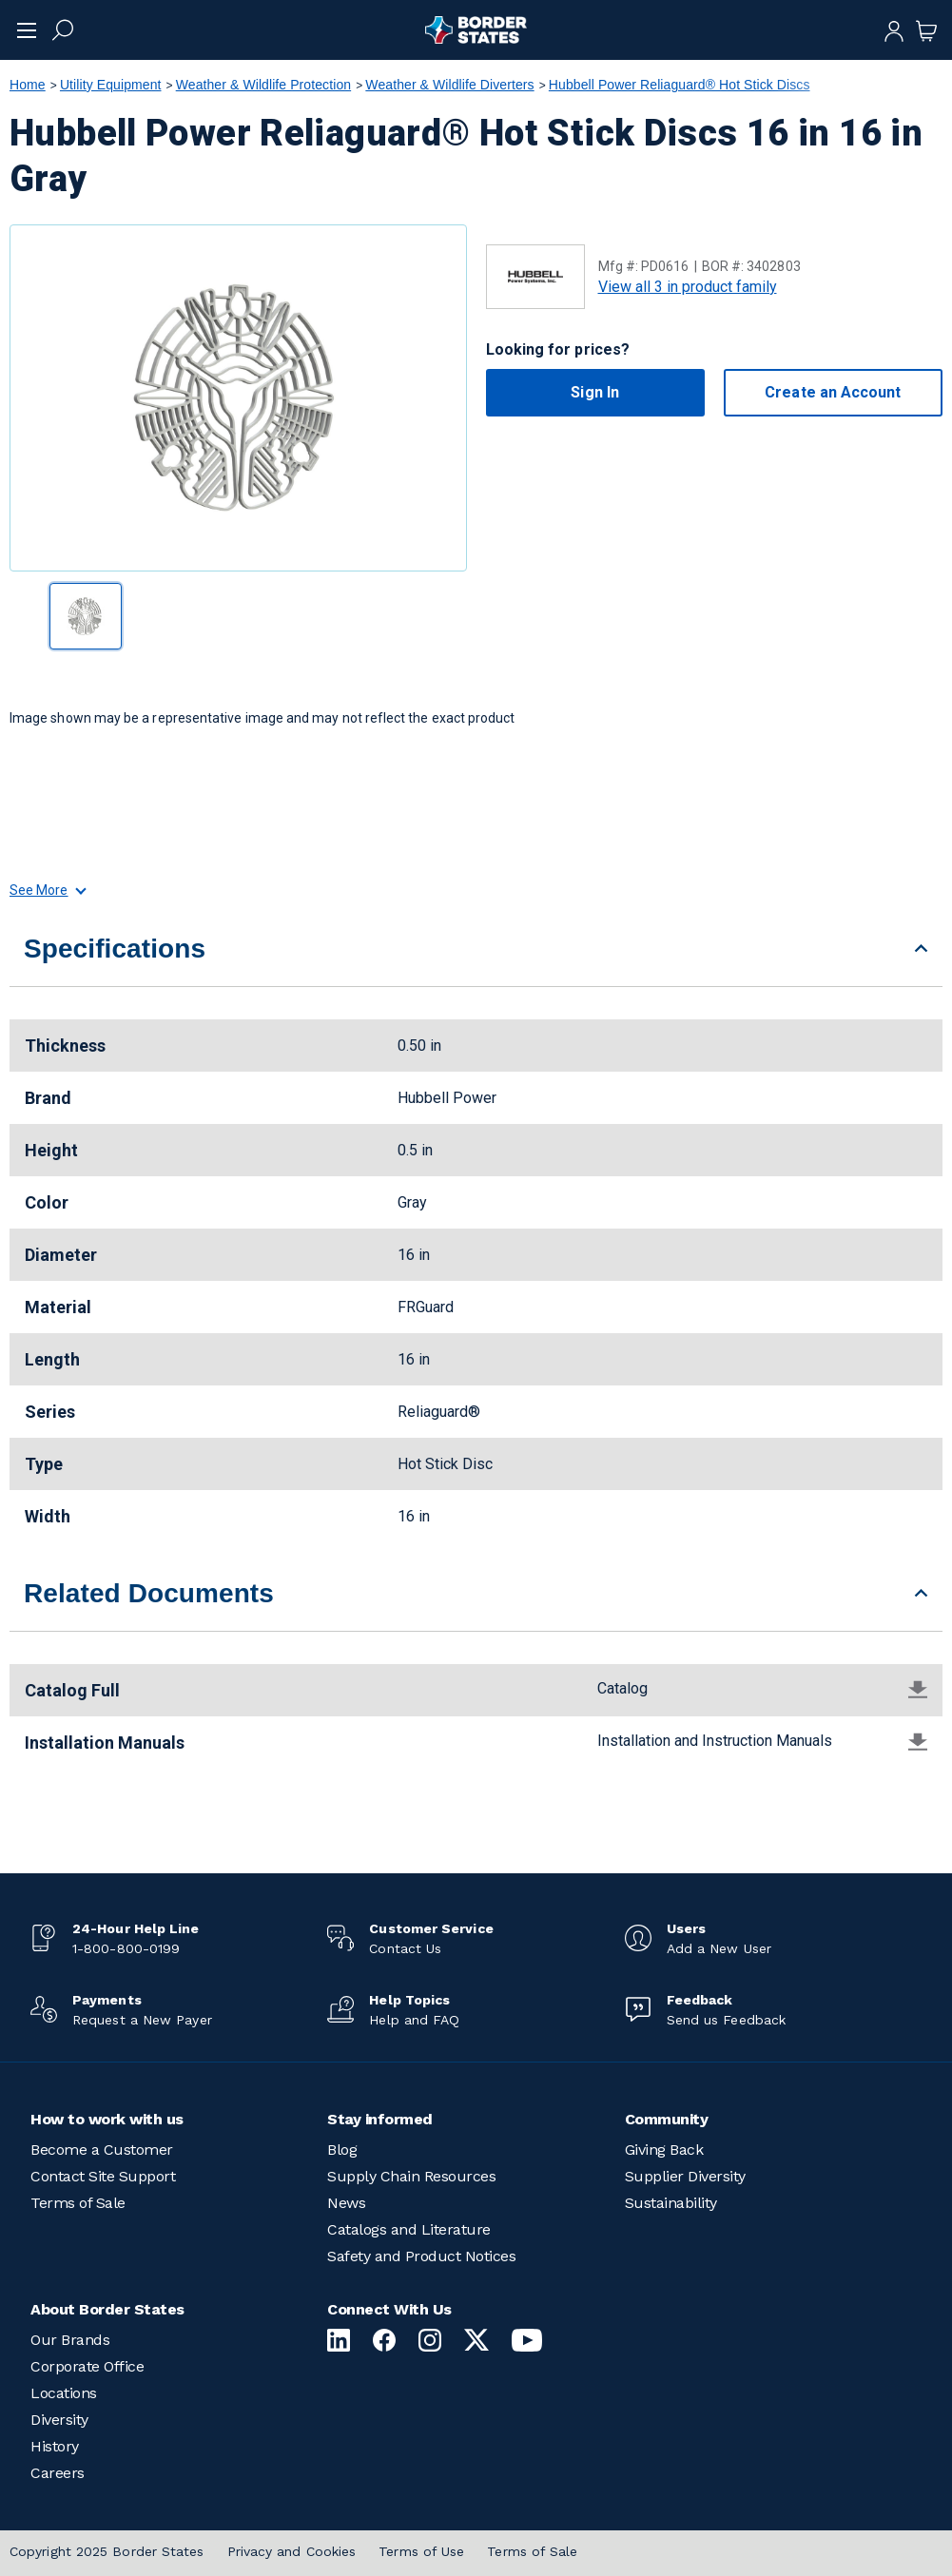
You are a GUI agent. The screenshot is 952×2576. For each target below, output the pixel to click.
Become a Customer (101, 2149)
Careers (57, 2473)
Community (667, 2119)
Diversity (59, 2420)
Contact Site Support (102, 2176)
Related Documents (149, 1593)
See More (47, 890)
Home (28, 84)
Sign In (595, 392)
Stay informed (380, 2119)
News (346, 2203)
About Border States (107, 2309)
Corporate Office (87, 2366)
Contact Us (405, 1948)
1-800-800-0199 (126, 1948)
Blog (342, 2149)
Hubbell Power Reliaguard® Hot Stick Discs (679, 84)
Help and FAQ (414, 2019)
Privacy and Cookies (292, 2551)
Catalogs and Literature (409, 2229)
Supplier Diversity (685, 2176)
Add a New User (719, 1948)
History (54, 2446)
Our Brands (69, 2340)
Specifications (114, 948)
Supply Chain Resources (411, 2176)
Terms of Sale (78, 2203)
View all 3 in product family (687, 287)
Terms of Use (421, 2551)
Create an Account (833, 392)
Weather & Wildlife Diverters (449, 84)
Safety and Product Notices (421, 2256)
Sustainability (671, 2203)
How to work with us (107, 2119)
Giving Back (664, 2149)
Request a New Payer (142, 2019)
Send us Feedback (726, 2019)
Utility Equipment (111, 84)
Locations (63, 2393)
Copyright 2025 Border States (107, 2551)
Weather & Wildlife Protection (263, 84)
